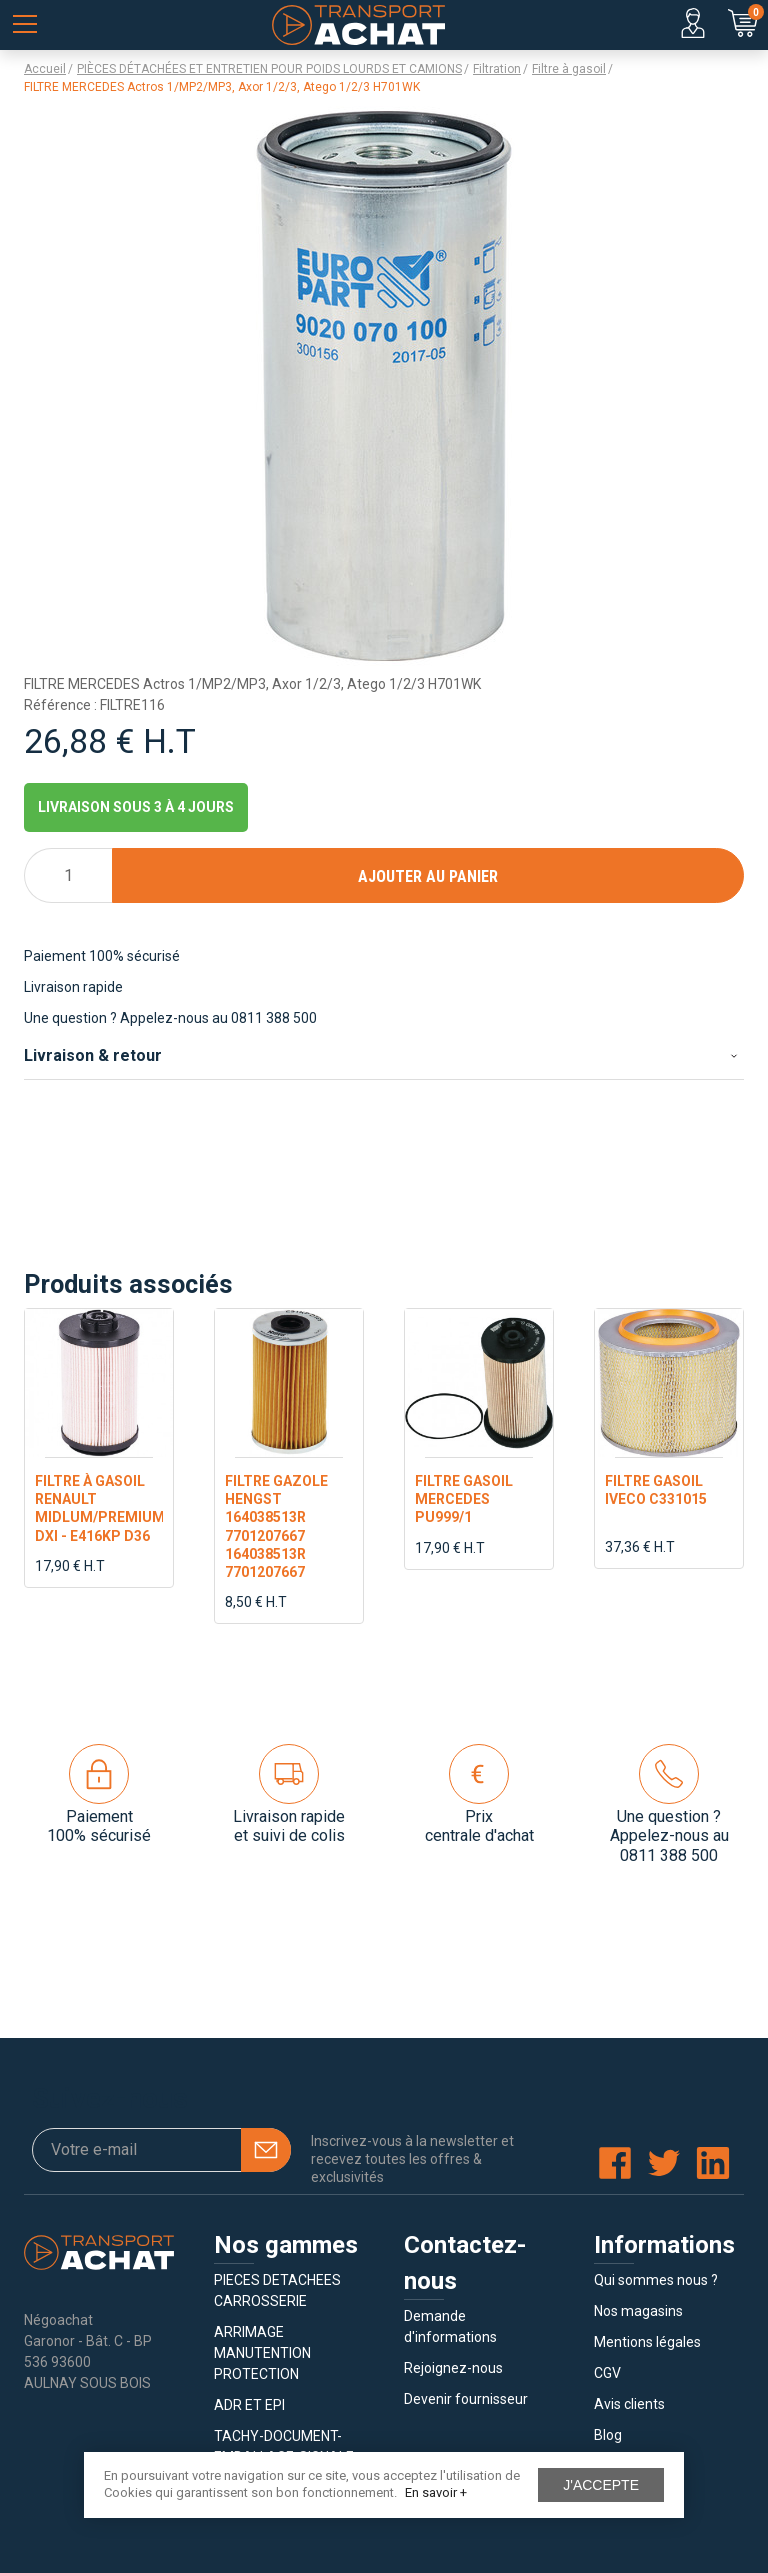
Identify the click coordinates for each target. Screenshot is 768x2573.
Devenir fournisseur (466, 2399)
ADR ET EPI (249, 2405)
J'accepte (601, 2485)
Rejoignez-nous (453, 2368)
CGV (607, 2373)
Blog (608, 2435)
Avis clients (629, 2404)
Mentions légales (647, 2342)
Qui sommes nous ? (656, 2280)
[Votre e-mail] (161, 2150)
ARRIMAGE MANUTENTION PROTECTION (262, 2353)
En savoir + (436, 2492)
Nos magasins (638, 2311)
